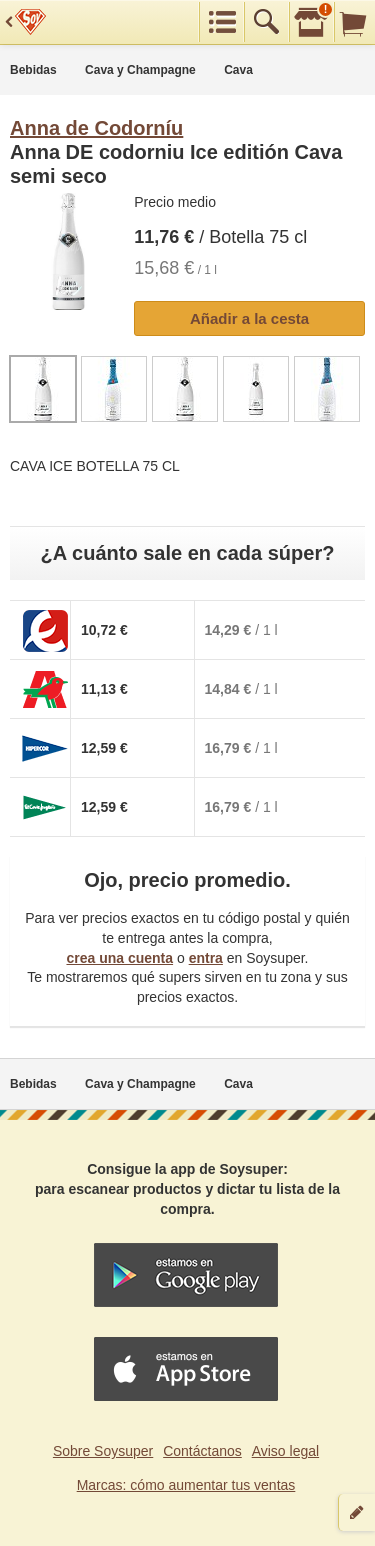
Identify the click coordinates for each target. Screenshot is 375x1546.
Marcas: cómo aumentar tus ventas (186, 1485)
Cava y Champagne (140, 70)
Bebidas (33, 70)
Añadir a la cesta (249, 318)
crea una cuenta (119, 958)
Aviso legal (285, 1451)
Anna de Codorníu (96, 128)
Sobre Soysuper (103, 1451)
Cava (238, 70)
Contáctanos (202, 1451)
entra (206, 958)
